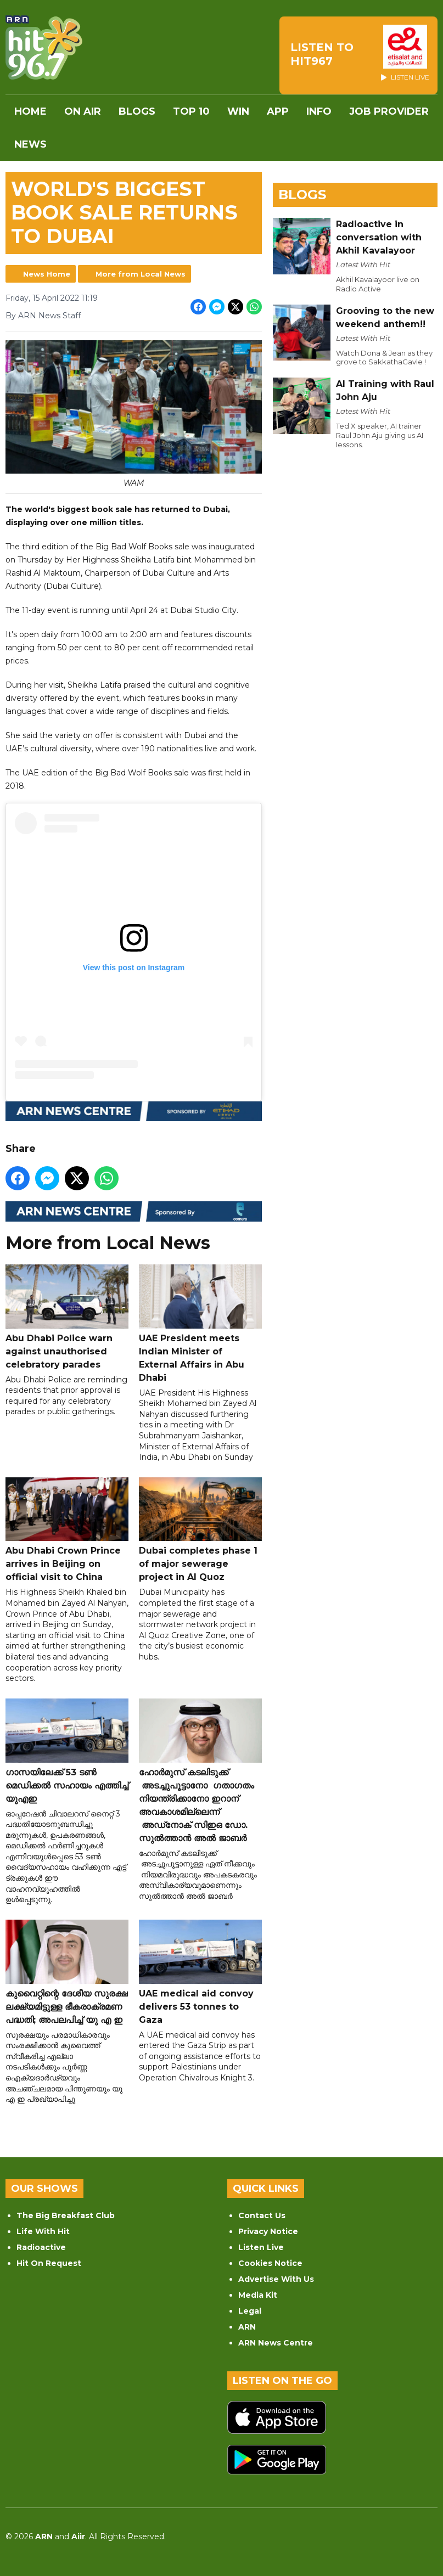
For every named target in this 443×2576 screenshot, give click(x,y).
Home (30, 111)
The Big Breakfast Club (65, 2215)
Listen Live (261, 2247)
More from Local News (141, 273)
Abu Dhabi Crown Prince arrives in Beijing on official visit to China (66, 1529)
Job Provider (389, 111)
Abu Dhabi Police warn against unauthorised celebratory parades (66, 1316)
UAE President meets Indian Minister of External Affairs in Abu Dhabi (200, 1323)
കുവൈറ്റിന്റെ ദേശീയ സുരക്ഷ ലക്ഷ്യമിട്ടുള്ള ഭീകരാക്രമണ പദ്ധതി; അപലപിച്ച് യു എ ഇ (66, 1971)
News (30, 144)
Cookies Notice (270, 2263)
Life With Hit (43, 2231)
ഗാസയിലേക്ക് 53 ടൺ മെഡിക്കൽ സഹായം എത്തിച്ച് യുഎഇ (66, 1750)
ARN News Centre (275, 2343)
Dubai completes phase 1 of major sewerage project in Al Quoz (200, 1529)
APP (278, 111)
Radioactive (41, 2247)
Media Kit (257, 2295)
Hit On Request (48, 2263)
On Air (82, 111)
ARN (247, 2327)
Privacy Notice (268, 2231)
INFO (319, 111)
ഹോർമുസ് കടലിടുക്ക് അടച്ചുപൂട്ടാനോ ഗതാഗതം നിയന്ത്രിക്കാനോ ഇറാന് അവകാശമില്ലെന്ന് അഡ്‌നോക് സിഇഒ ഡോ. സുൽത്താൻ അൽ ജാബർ (200, 1770)
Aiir (78, 2536)
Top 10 (191, 111)
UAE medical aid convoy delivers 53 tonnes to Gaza (200, 1971)
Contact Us (261, 2215)
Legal (249, 2311)
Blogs (137, 111)
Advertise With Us (276, 2279)
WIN (238, 111)
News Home (46, 273)
